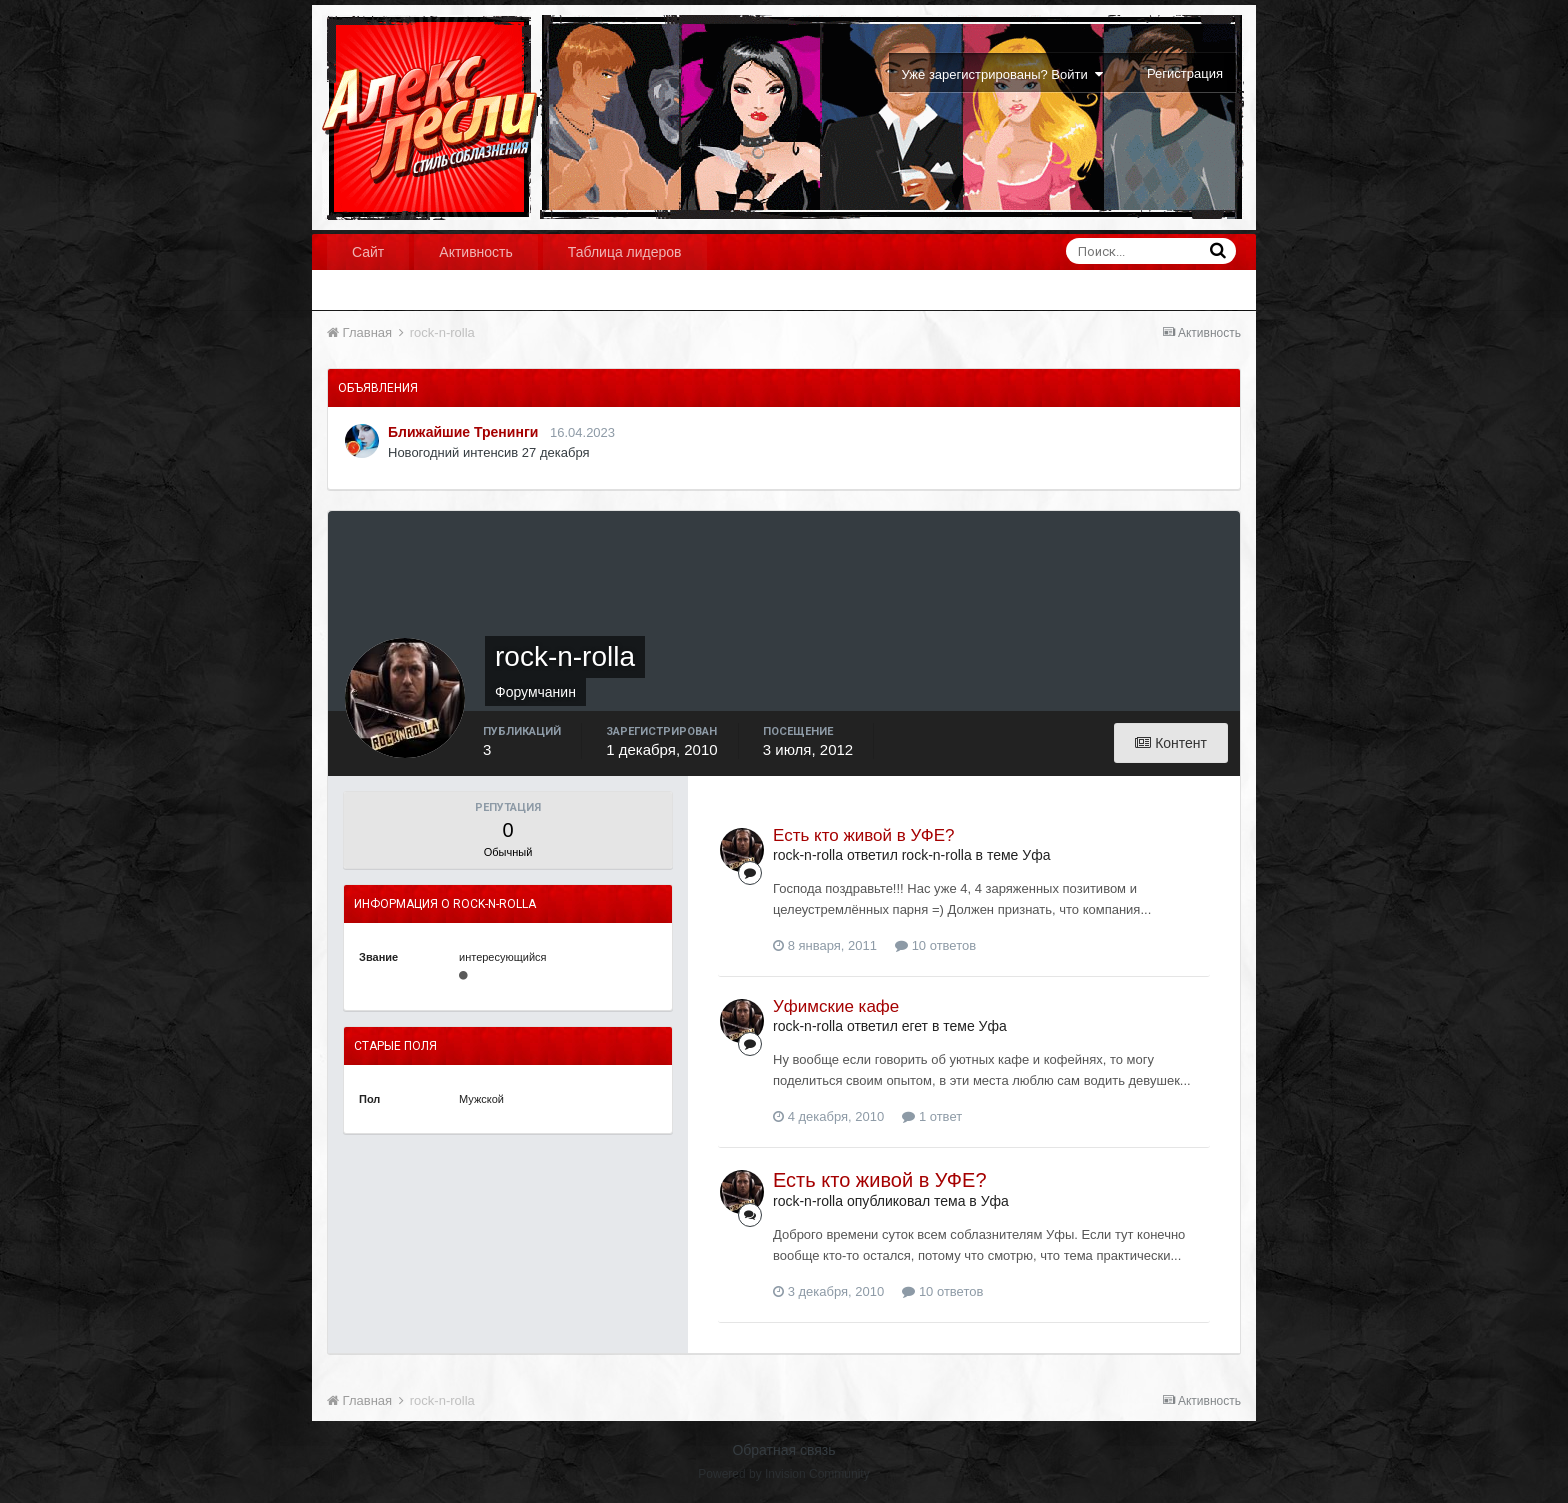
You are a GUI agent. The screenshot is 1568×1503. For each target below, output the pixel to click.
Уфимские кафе (836, 1006)
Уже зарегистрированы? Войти (1002, 74)
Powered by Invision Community (783, 1474)
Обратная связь (783, 1450)
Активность (476, 252)
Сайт (368, 252)
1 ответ (932, 1116)
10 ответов (935, 945)
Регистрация (1185, 73)
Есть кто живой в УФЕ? (864, 835)
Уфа (1036, 855)
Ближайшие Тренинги (463, 432)
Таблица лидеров (625, 252)
